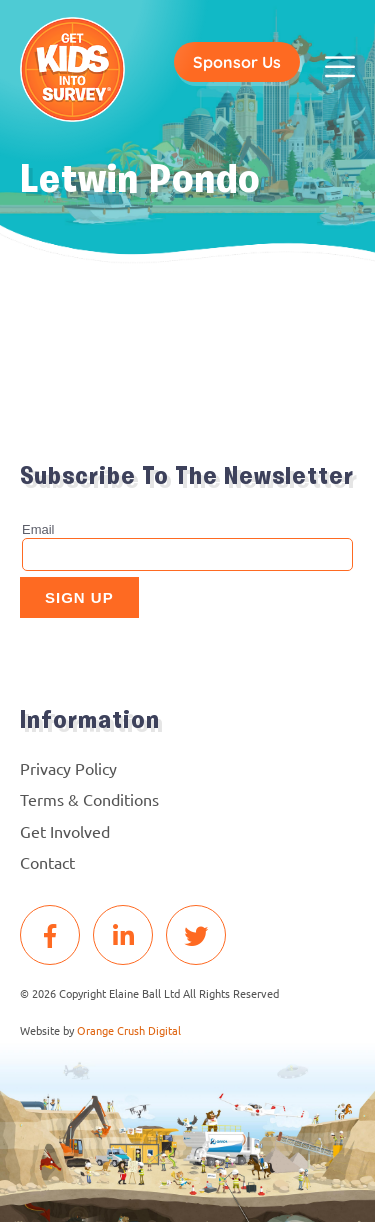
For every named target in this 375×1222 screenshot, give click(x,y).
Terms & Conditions (89, 799)
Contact (47, 862)
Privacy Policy (68, 768)
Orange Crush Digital (129, 1030)
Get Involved (65, 831)
